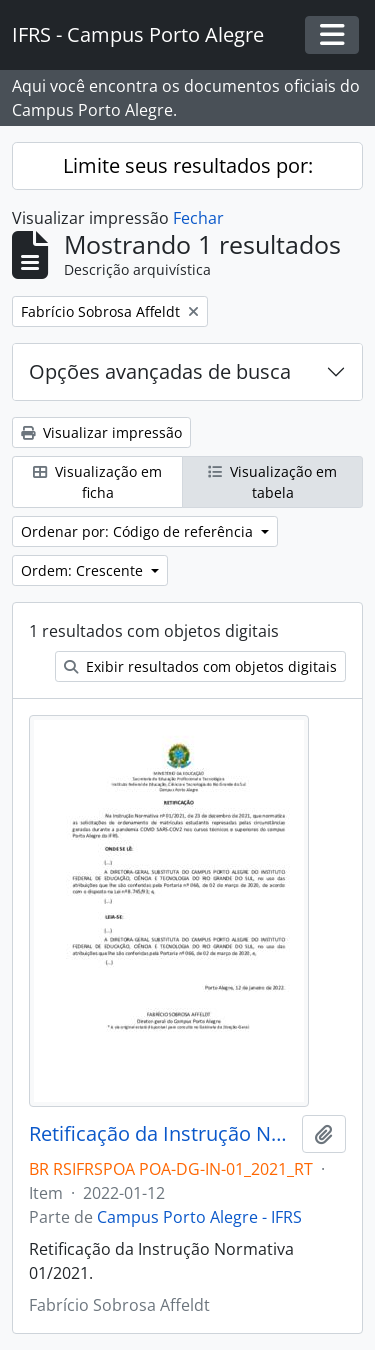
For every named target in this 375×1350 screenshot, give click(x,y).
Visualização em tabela (272, 482)
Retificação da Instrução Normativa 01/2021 (161, 1134)
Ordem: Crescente (84, 570)
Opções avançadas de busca (160, 371)
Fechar (198, 218)
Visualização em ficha (97, 482)
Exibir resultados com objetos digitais (200, 666)
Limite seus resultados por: (188, 165)
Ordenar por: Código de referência (139, 531)
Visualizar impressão (101, 432)
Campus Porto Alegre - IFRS (199, 1217)
